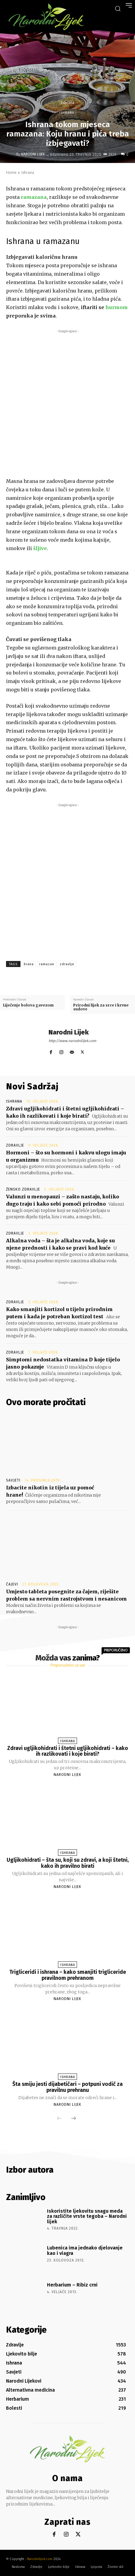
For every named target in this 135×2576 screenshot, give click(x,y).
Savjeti (13, 1480)
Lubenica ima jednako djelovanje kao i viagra (85, 2250)
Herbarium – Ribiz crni (72, 2285)
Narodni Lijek (33, 154)
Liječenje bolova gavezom (28, 1005)
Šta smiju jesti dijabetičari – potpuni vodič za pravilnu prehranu (67, 2087)
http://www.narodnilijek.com (72, 1041)
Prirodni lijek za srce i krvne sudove (101, 1007)
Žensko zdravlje (23, 1189)
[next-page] (74, 2118)
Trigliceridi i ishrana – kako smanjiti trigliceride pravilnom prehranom (67, 1975)
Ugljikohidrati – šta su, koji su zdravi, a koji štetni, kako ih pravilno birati (68, 1863)
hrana (29, 964)
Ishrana (67, 102)
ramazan (46, 964)
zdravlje (67, 964)
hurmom (116, 307)
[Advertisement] (67, 401)
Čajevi (12, 1584)
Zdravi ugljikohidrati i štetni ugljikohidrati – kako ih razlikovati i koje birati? (67, 1751)
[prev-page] (59, 2118)
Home (11, 172)
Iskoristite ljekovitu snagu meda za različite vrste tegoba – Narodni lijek (87, 2216)
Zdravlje (15, 1145)
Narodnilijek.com (39, 2559)
